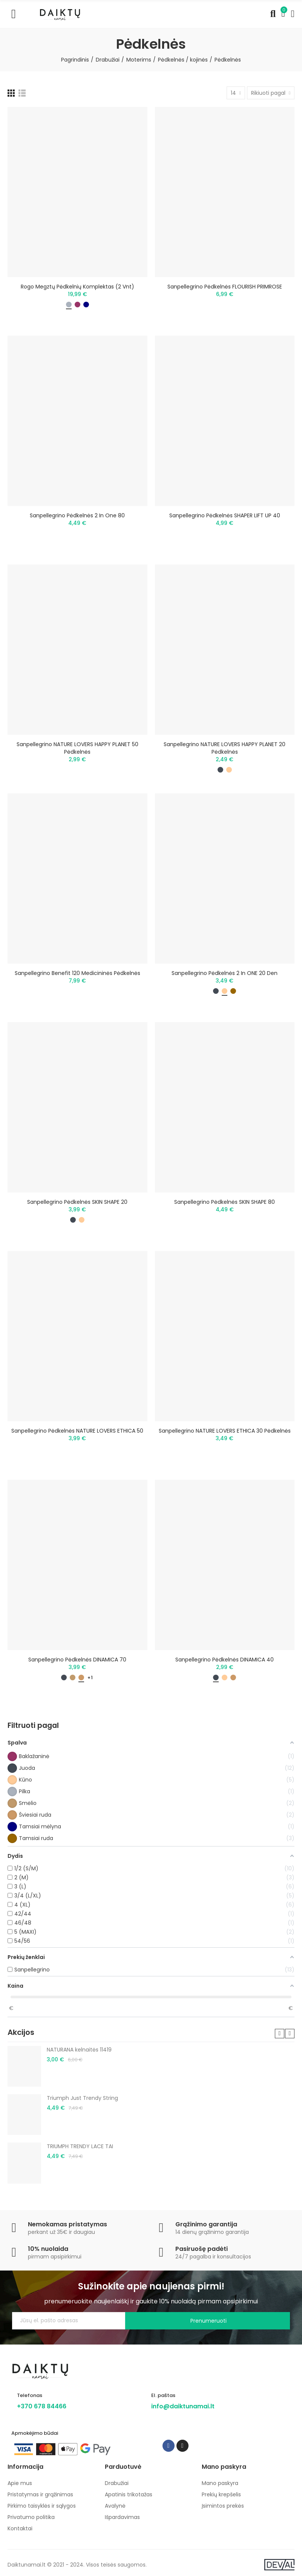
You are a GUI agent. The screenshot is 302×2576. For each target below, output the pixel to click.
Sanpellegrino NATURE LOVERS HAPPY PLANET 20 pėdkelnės (224, 748)
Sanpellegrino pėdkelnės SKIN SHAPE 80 (224, 1202)
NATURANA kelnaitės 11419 (79, 2049)
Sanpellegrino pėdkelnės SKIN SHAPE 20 (77, 1202)
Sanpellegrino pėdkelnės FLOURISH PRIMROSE (224, 286)
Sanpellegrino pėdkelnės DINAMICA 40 (224, 1659)
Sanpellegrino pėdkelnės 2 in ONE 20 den (224, 973)
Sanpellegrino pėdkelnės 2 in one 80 (77, 515)
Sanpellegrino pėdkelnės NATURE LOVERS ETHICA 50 (77, 1431)
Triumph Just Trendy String (82, 2098)
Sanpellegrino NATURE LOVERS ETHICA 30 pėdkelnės (225, 1431)
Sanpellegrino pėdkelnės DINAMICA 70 (77, 1659)
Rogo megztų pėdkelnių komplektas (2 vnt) (77, 286)
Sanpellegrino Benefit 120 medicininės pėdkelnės (77, 973)
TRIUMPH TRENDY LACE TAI (80, 2146)
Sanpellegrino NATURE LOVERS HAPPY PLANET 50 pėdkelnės (77, 748)
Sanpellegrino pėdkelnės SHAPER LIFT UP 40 (224, 515)
